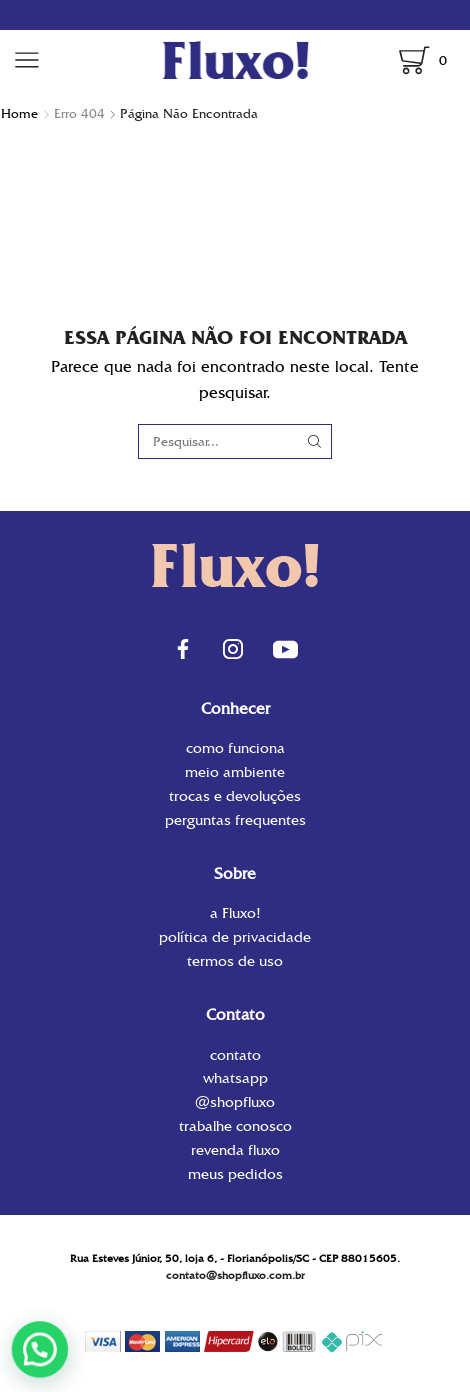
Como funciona (235, 749)
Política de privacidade (235, 937)
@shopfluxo (235, 1102)
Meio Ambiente (235, 772)
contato (235, 1056)
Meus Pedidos (235, 1173)
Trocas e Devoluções (235, 796)
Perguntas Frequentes (235, 819)
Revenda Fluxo (235, 1150)
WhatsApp (235, 1078)
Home (19, 113)
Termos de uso (235, 960)
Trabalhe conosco (235, 1126)
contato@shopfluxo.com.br (235, 1275)
